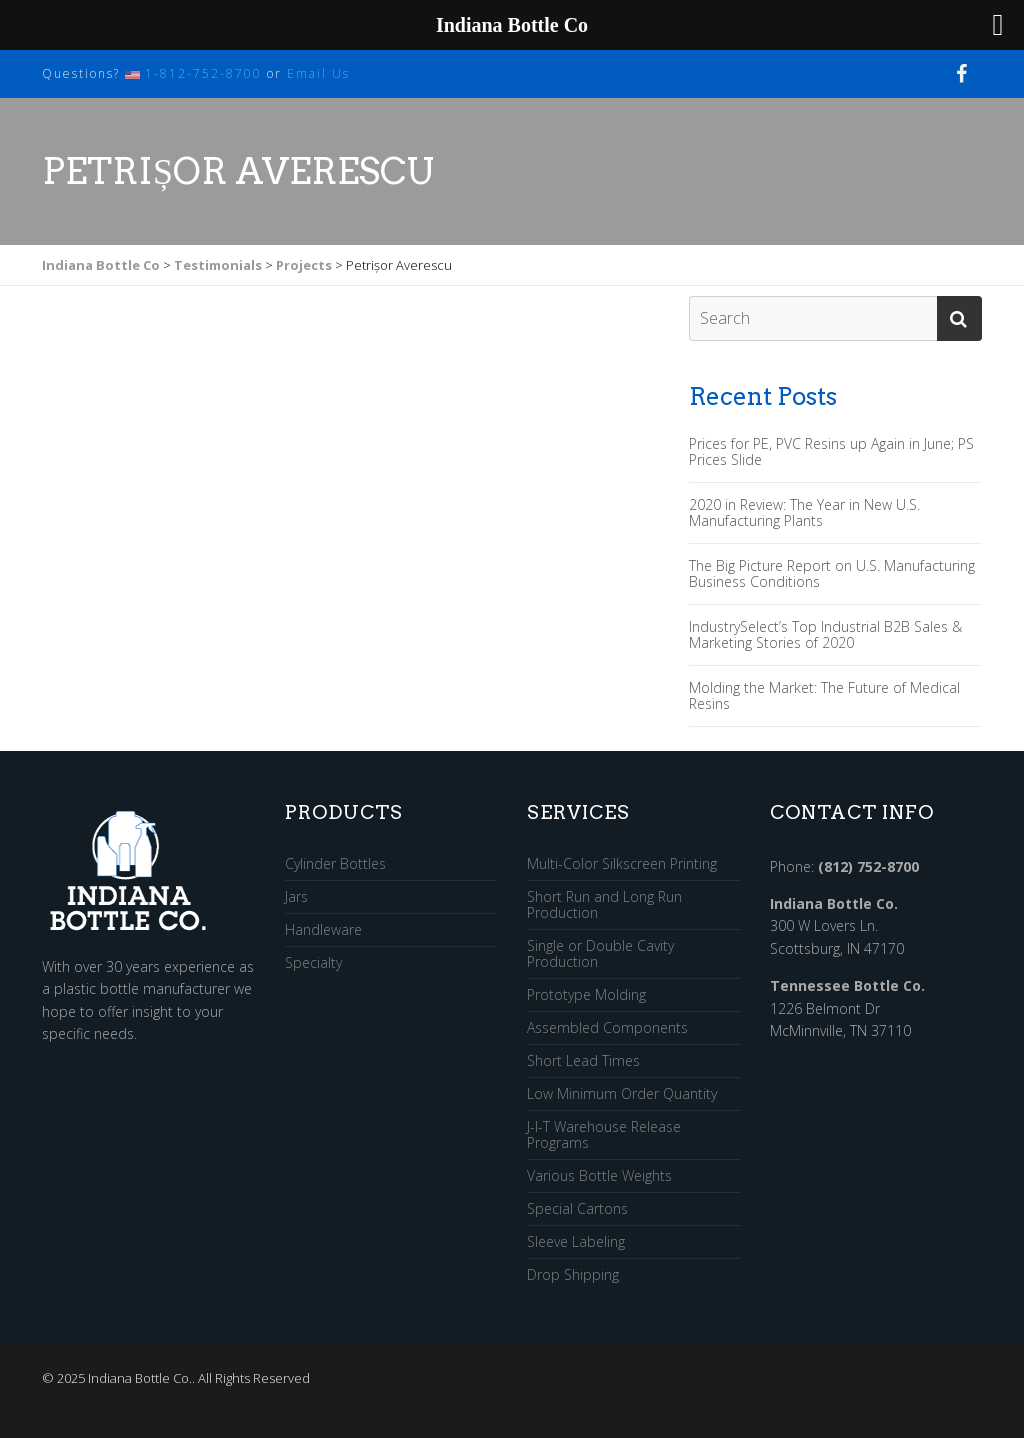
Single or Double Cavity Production (600, 954)
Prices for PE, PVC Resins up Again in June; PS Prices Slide (831, 452)
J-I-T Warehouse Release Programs (604, 1135)
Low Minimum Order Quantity (622, 1094)
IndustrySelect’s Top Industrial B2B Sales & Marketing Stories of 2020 (825, 635)
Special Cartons (577, 1209)
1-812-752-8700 (203, 73)
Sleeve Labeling (576, 1242)
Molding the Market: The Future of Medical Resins (824, 696)
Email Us (318, 73)
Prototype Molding (586, 995)
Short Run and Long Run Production (604, 905)
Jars (296, 897)
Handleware (323, 930)
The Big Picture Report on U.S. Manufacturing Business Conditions (832, 574)
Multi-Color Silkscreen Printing (622, 864)
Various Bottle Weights (599, 1176)
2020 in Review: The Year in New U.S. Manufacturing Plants (804, 513)
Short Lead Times (583, 1061)
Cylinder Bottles (335, 864)
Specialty (313, 963)
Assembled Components (607, 1028)
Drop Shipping (573, 1275)
